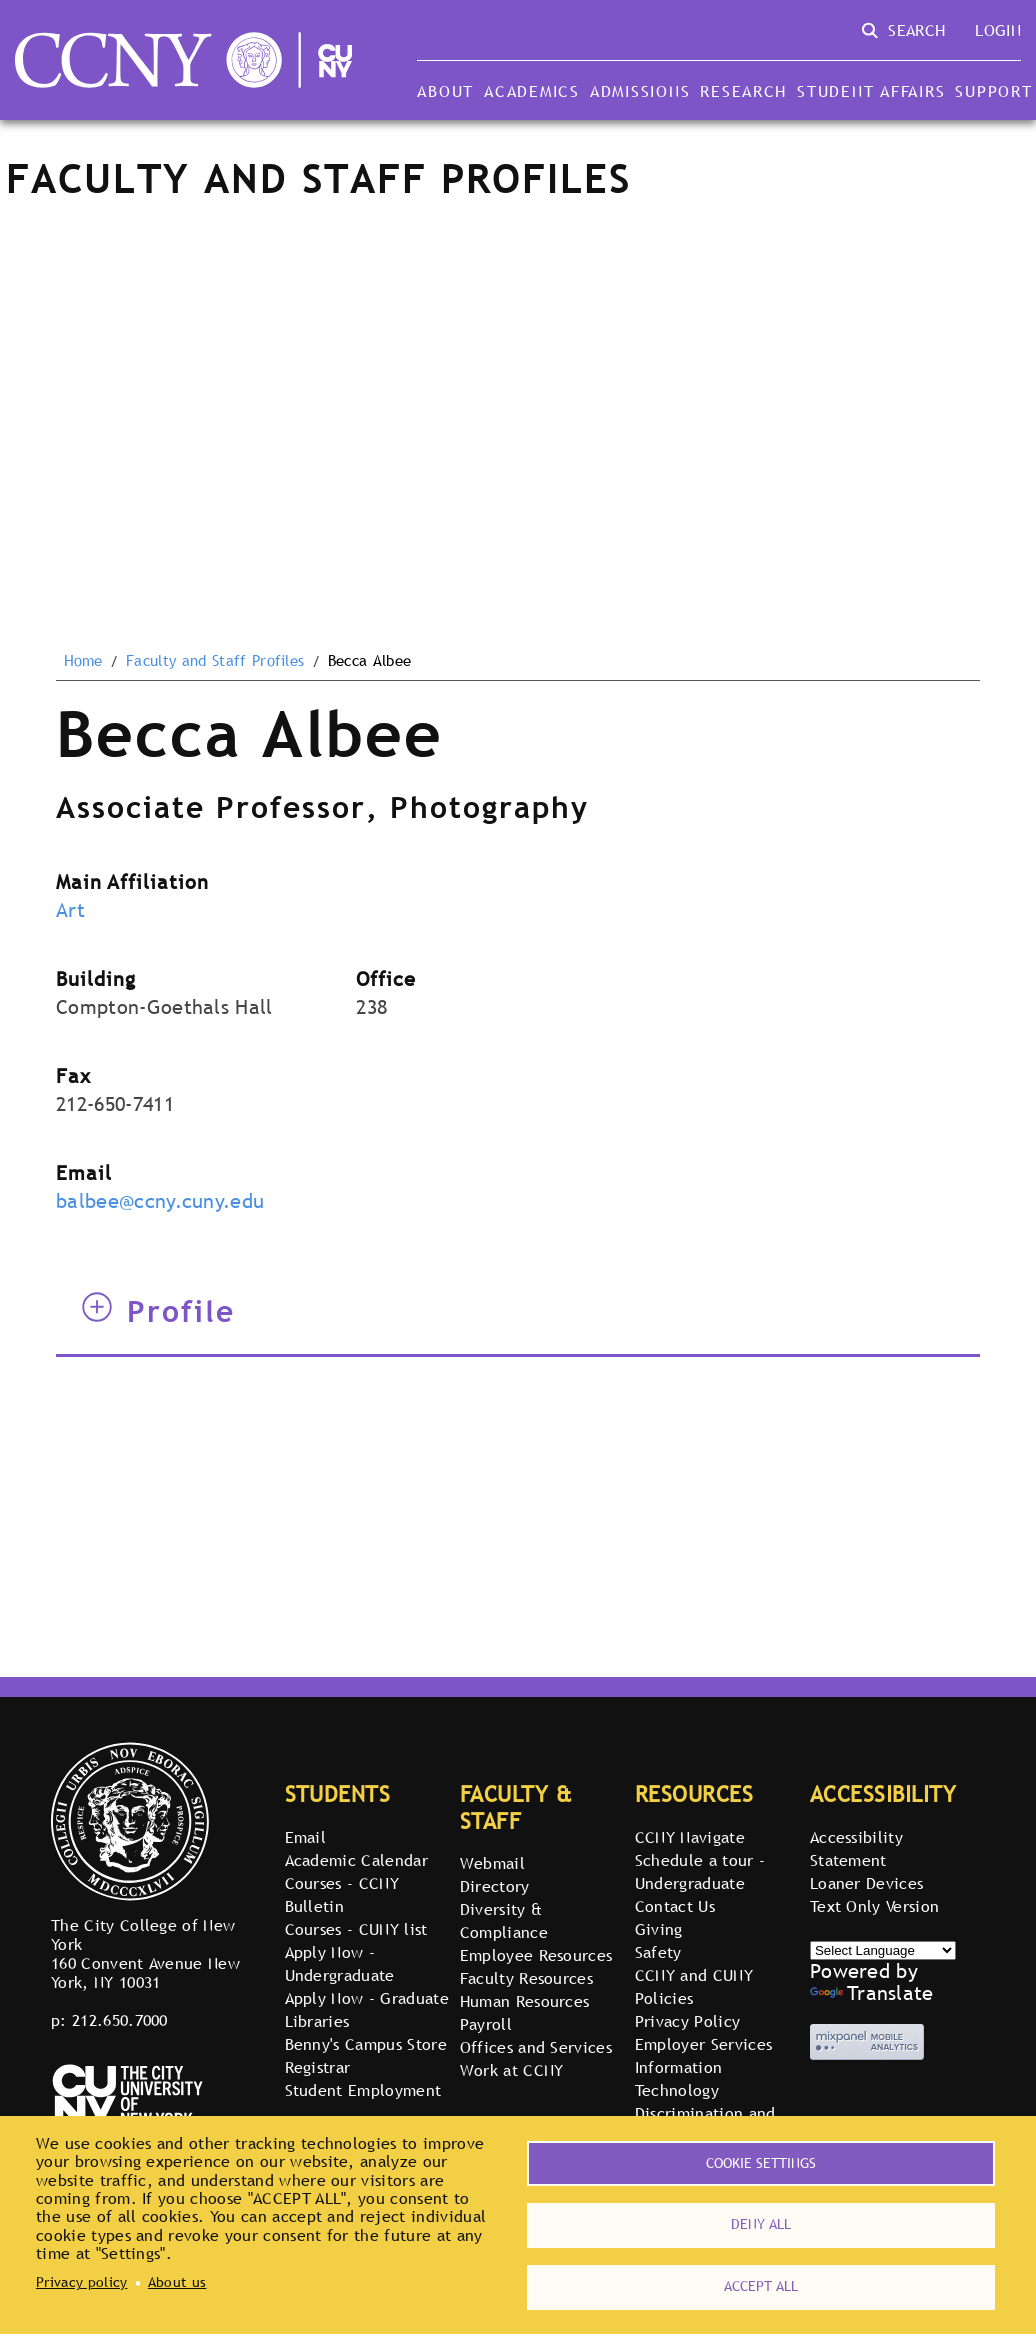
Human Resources (525, 2001)
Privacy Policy (687, 2021)
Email (306, 1837)
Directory (495, 1886)
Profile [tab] (158, 1311)
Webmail (492, 1863)
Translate (872, 1993)
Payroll (486, 2024)
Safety (658, 1952)
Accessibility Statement (856, 1848)
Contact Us (675, 1906)
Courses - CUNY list (356, 1929)
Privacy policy (81, 2278)
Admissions (640, 91)
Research (743, 91)
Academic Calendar (356, 1860)
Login (998, 30)
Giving (659, 1929)
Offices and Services (536, 2047)
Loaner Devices (866, 1883)
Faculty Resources (526, 1978)
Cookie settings (761, 2155)
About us (177, 2278)
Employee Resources (536, 1955)
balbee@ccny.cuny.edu (160, 1201)
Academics (532, 91)
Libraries (317, 2021)
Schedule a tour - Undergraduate (700, 1871)
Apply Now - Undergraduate (340, 1963)
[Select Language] (883, 1950)
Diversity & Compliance (504, 1920)
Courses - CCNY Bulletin (342, 1894)
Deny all (761, 2220)
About (445, 91)
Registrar (318, 2067)
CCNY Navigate (690, 1837)
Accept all (761, 2285)
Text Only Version (874, 1906)
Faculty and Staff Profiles (215, 661)
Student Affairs (871, 91)
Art (70, 910)
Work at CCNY (512, 2070)
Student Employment (363, 2090)
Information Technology (679, 2078)
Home (83, 661)
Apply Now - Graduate (367, 1998)
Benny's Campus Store (366, 2044)
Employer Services (703, 2044)
